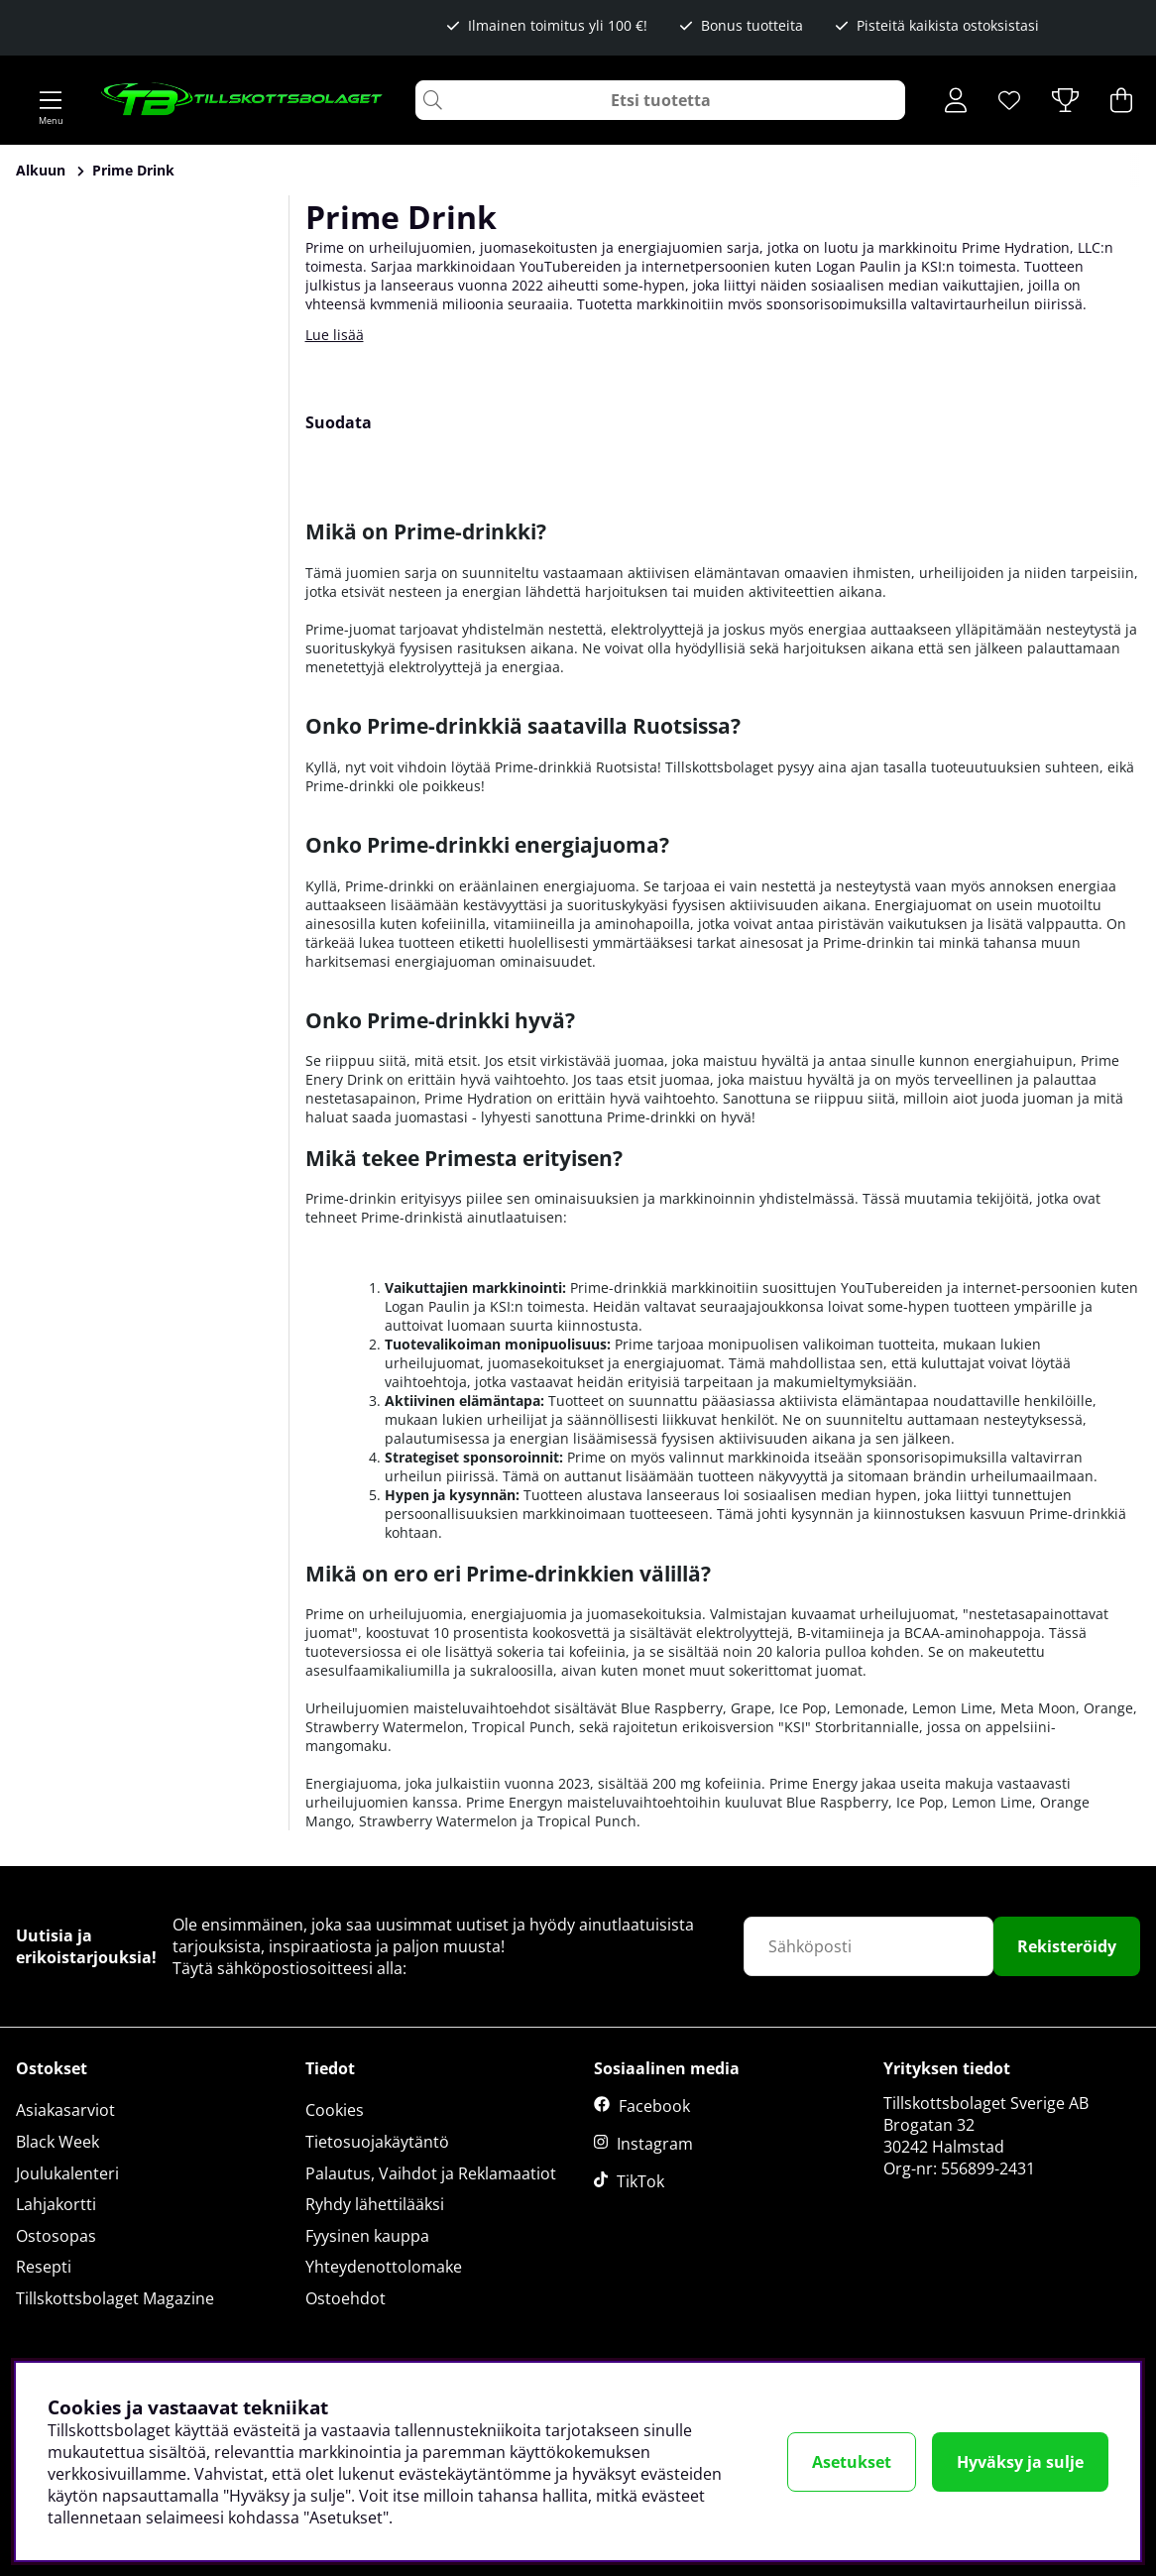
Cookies (334, 2110)
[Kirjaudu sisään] (956, 100)
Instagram (655, 2144)
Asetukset (851, 2462)
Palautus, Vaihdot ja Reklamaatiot (430, 2173)
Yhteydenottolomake (383, 2267)
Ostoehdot (345, 2298)
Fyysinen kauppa (367, 2236)
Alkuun (40, 170)
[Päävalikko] (50, 100)
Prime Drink (133, 170)
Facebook (654, 2106)
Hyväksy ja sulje (1020, 2462)
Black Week (57, 2142)
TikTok (640, 2181)
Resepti (43, 2267)
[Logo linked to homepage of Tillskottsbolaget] (242, 100)
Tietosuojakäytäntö (377, 2142)
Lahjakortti (56, 2204)
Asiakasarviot (65, 2110)
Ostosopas (56, 2236)
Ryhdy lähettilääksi (374, 2204)
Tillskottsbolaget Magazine (115, 2298)
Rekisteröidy (1066, 1946)
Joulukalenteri (67, 2173)
